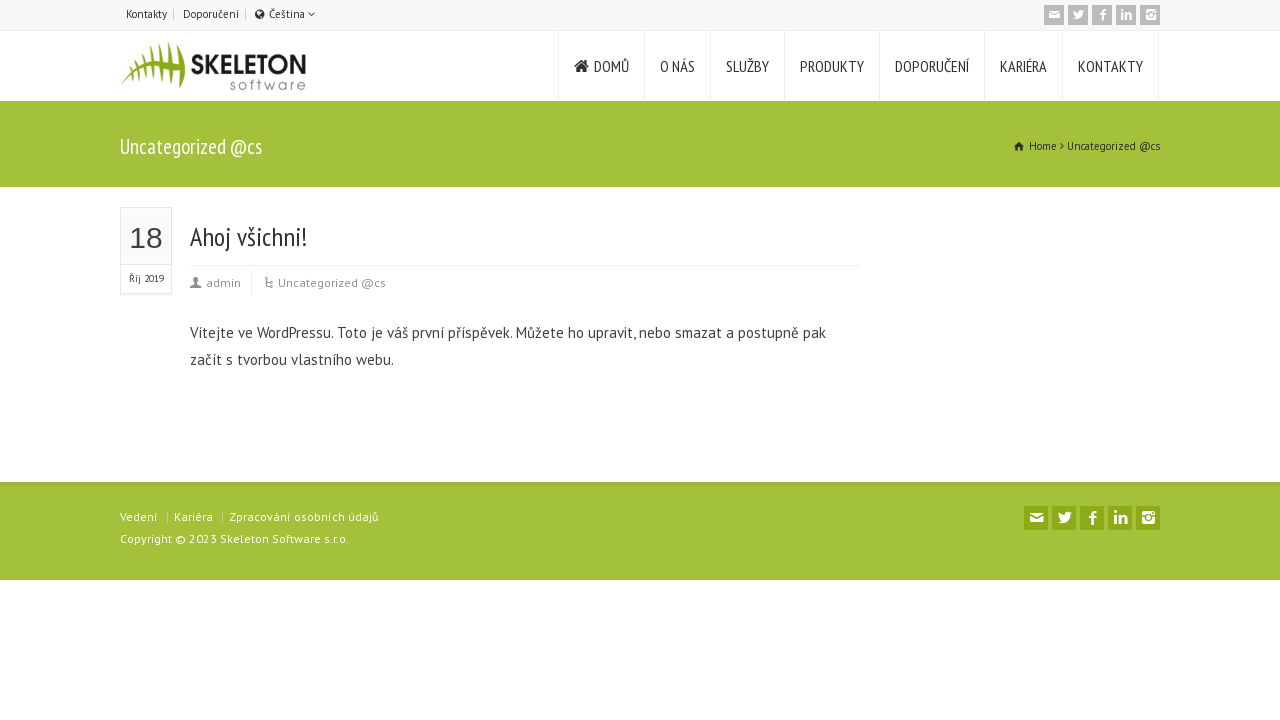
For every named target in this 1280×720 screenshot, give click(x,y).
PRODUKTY (832, 66)
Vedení (139, 516)
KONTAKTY (1110, 66)
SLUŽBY (747, 66)
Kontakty (146, 14)
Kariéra (193, 516)
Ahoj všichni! (248, 236)
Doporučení (211, 14)
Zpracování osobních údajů (303, 516)
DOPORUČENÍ (932, 66)
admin (223, 282)
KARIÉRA (1023, 66)
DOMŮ (611, 66)
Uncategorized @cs (332, 282)
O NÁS (677, 66)
